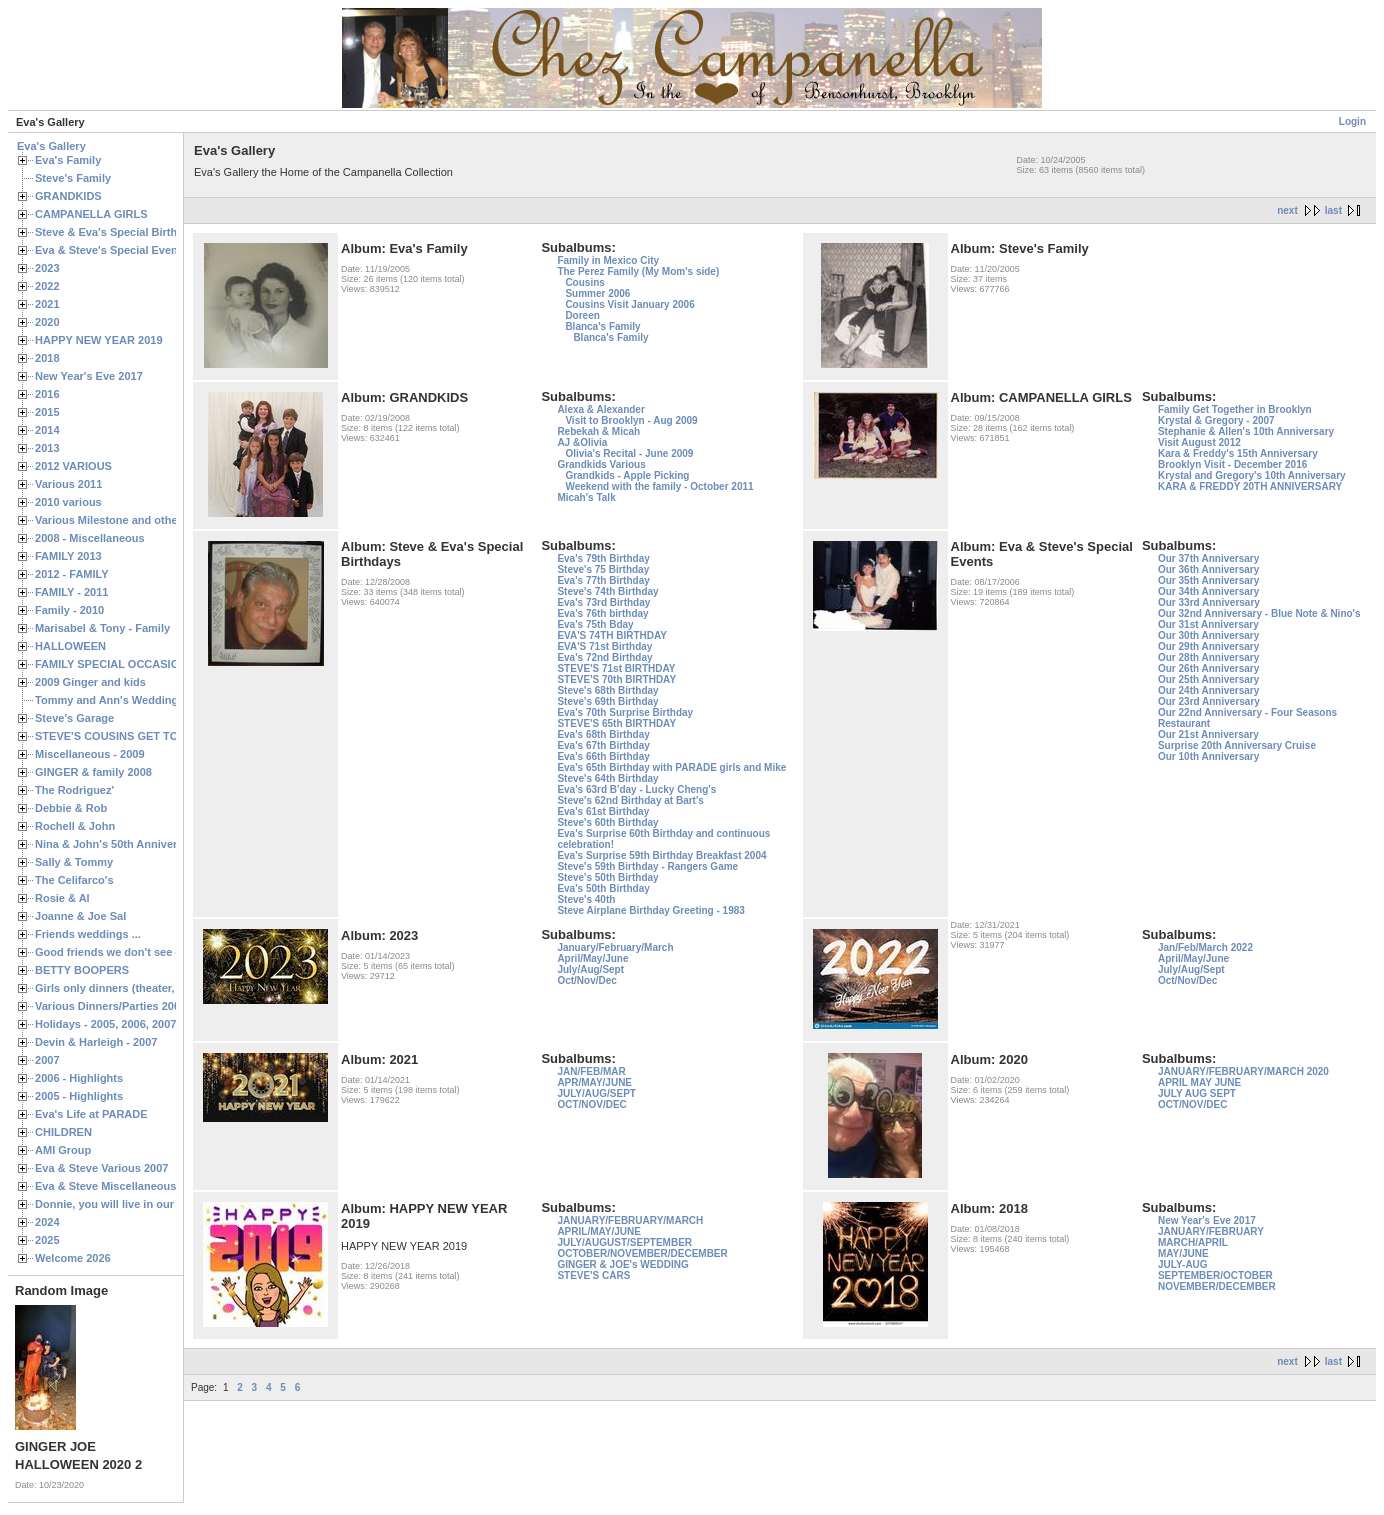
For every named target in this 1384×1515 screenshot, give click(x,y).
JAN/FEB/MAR (591, 1071)
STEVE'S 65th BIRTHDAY (616, 723)
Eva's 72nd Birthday (604, 657)
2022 (47, 286)
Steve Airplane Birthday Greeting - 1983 (650, 910)
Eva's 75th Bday (595, 624)
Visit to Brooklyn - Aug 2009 (631, 420)
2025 (47, 1240)
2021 (47, 304)
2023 (47, 268)
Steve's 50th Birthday (607, 877)
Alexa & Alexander (600, 409)
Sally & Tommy (74, 862)
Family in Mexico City (608, 260)
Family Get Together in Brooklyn (1235, 409)
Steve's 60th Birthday (607, 822)
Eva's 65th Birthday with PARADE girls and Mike (671, 767)
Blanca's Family (602, 326)
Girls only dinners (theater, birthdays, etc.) (145, 988)
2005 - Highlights (79, 1096)
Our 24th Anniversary (1208, 690)
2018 (47, 358)
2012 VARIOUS (73, 466)
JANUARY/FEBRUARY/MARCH (630, 1220)
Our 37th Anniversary (1208, 558)
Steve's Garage (74, 718)
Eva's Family (68, 160)
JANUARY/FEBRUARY (1211, 1231)
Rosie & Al (62, 898)
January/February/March (615, 947)
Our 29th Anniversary (1208, 646)
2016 (47, 394)
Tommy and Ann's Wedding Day (118, 700)
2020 (47, 322)
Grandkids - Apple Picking (627, 475)
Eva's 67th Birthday (603, 745)
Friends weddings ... (88, 934)
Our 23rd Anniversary (1209, 701)
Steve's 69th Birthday (607, 701)
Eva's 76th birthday (602, 613)
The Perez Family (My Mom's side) (638, 271)
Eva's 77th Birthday (603, 580)
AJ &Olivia (582, 442)
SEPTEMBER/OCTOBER (1215, 1275)
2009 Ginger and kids (90, 682)
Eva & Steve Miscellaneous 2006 (119, 1186)
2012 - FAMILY (72, 574)
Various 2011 (68, 484)
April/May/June (592, 958)
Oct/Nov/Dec (586, 980)
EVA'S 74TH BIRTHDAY (612, 635)
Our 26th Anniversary (1208, 668)
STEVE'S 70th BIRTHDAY (616, 679)
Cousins (584, 282)
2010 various (68, 502)
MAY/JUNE (1183, 1253)
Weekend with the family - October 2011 (659, 486)
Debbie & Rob (71, 808)
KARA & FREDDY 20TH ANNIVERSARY (1250, 486)
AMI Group (63, 1150)
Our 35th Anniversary (1208, 580)
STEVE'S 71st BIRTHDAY (616, 668)
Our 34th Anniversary (1208, 591)
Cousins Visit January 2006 (629, 304)
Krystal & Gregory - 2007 (1216, 420)
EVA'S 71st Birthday (604, 646)
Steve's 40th (586, 899)
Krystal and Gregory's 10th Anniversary (1252, 475)
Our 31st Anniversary (1208, 624)
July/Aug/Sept (590, 969)
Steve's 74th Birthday (607, 591)
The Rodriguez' (74, 790)
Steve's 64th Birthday (607, 778)
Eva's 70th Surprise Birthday (625, 712)
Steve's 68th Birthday (607, 690)
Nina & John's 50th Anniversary (117, 844)
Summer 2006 (597, 293)
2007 (47, 1060)
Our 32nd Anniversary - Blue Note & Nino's (1259, 613)
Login (1352, 121)
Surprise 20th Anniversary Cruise (1237, 745)
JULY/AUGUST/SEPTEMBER (624, 1242)
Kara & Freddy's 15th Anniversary (1238, 453)
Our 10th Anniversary (1208, 756)
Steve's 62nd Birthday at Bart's (630, 800)
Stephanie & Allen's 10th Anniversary (1246, 431)
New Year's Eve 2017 (89, 376)
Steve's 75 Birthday (603, 569)
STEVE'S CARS (593, 1275)
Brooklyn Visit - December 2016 (1232, 464)
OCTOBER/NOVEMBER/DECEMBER (642, 1253)
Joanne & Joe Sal (80, 916)
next (1287, 210)
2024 (47, 1222)
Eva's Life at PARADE (91, 1114)
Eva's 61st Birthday (603, 811)
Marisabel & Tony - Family (102, 628)
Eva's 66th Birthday (603, 756)
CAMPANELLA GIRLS (91, 214)
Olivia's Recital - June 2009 (629, 453)
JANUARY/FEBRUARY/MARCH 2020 (1243, 1071)
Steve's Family (73, 178)
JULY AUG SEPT (1197, 1093)
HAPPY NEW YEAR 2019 (99, 340)
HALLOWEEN (70, 646)
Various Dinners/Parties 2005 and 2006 (135, 1006)
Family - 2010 (69, 610)
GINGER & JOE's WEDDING (622, 1264)
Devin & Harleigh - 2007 (96, 1042)
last (1333, 210)
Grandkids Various (601, 464)
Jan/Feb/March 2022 (1205, 947)
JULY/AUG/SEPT (596, 1093)
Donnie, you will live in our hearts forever (142, 1204)
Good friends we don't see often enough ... (146, 952)
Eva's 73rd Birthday (603, 602)
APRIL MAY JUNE (1199, 1082)
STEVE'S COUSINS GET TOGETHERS (133, 736)
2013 (47, 448)
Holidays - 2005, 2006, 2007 (105, 1024)
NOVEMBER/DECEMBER (1217, 1286)
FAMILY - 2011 (71, 592)
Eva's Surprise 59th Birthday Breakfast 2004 (661, 855)
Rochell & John (75, 826)
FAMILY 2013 (68, 556)
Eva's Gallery (51, 146)
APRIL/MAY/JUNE (599, 1231)
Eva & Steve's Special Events (111, 250)
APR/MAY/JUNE (594, 1082)
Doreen (582, 315)
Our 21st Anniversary (1208, 734)
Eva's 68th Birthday (603, 734)
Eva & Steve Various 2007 (102, 1168)
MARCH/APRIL (1193, 1242)
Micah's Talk (586, 497)
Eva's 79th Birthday (603, 558)
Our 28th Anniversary (1208, 657)
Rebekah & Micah (598, 431)
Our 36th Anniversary (1208, 569)
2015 (47, 412)
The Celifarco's (74, 880)
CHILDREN (63, 1132)
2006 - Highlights (79, 1078)
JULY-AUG (1183, 1264)
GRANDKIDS (68, 196)
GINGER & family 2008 (93, 772)
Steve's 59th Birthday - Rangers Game (647, 866)
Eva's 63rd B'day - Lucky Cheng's (636, 789)
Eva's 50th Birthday (603, 888)
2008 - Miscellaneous (90, 538)
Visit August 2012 (1199, 442)
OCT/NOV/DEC (591, 1104)
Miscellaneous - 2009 (90, 754)
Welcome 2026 (73, 1258)
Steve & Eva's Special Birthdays (118, 232)
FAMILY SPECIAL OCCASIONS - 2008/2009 (145, 664)
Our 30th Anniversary (1208, 635)
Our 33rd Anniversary (1209, 602)
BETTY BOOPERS (82, 970)
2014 (47, 430)
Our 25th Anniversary (1208, 679)
